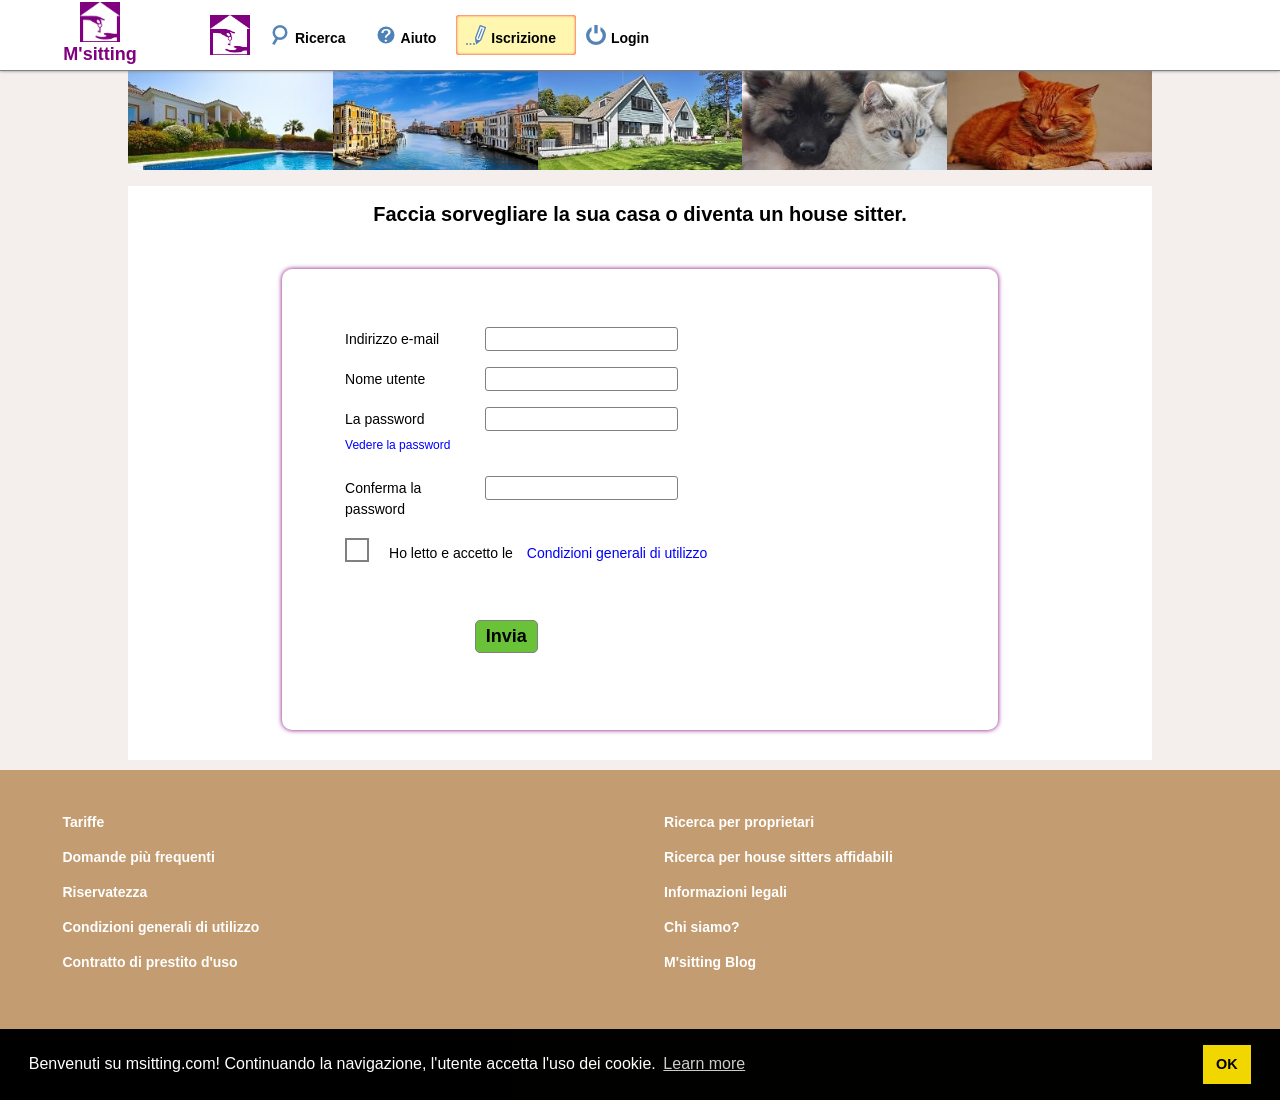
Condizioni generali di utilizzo (617, 553)
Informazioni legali (725, 892)
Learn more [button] (704, 1063)
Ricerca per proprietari (739, 822)
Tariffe (83, 822)
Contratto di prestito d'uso (149, 962)
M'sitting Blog (710, 962)
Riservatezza (104, 892)
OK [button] (1227, 1064)
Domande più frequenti (138, 857)
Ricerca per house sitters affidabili (778, 857)
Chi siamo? (701, 927)
